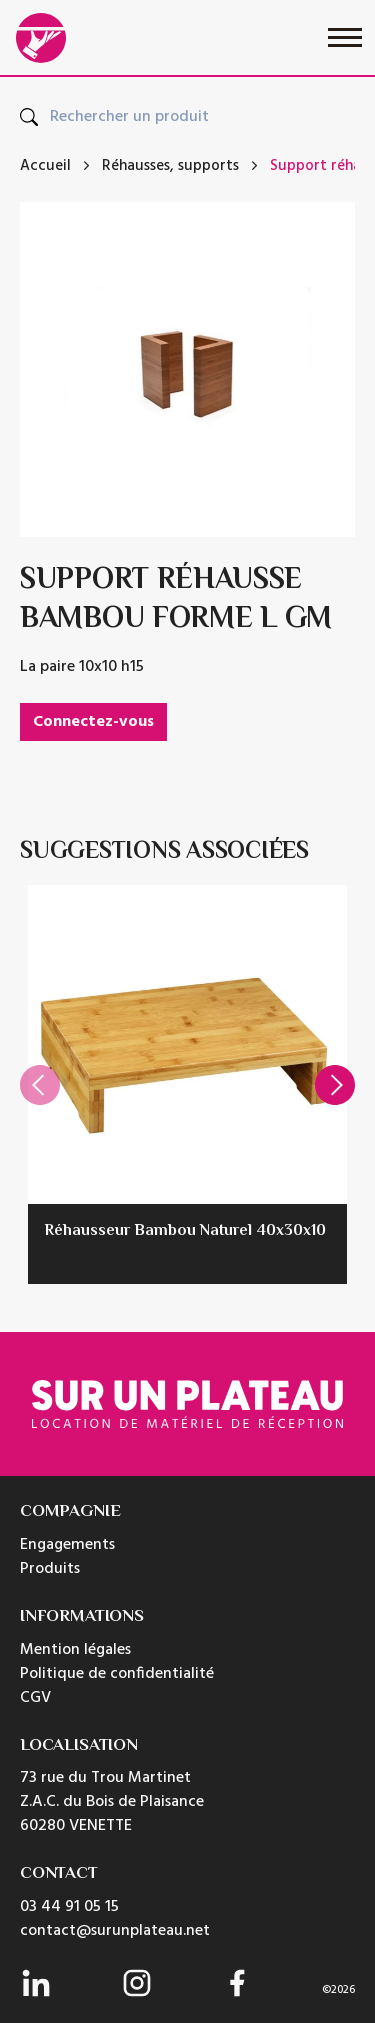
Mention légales (75, 1650)
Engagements (67, 1545)
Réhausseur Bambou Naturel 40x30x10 (185, 1231)
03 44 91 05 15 (69, 1907)
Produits (50, 1569)
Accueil (45, 166)
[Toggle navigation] (345, 37)
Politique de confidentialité (117, 1674)
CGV (35, 1698)
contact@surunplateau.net (115, 1931)
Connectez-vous (93, 722)
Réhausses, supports (170, 166)
